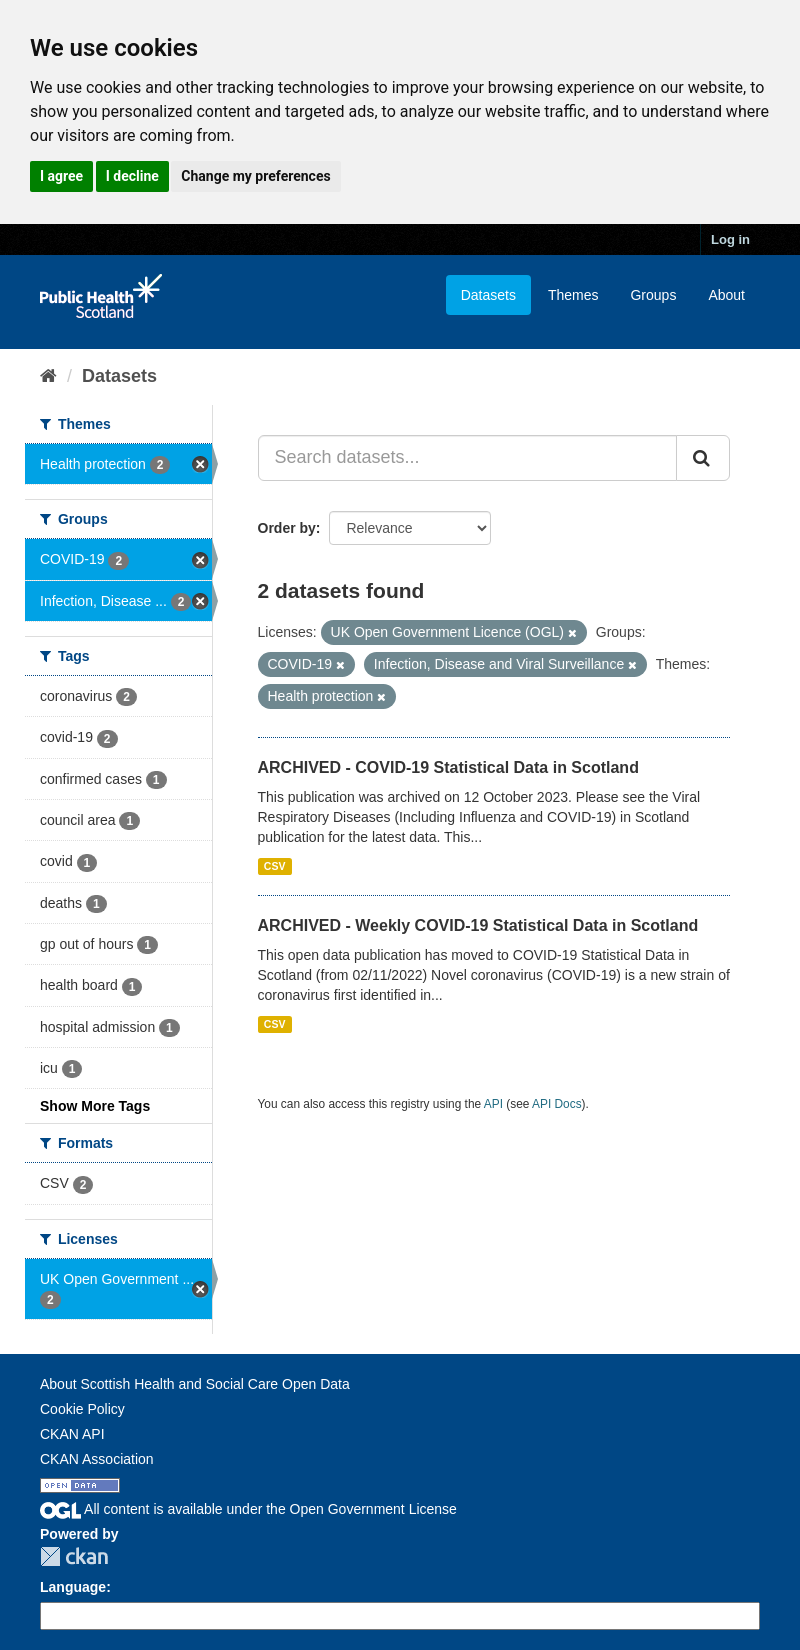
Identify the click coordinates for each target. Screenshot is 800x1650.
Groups (653, 295)
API (493, 1104)
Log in (730, 239)
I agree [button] (61, 176)
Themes (573, 295)
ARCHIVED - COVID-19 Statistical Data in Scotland (448, 767)
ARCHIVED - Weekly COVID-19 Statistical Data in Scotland (478, 925)
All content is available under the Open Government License (248, 1509)
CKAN (74, 1556)
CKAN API (72, 1434)
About (726, 295)
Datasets (488, 295)
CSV (275, 866)
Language (73, 1587)
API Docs (557, 1104)
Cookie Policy (82, 1409)
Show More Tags (95, 1106)
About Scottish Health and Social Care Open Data (195, 1384)
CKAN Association (97, 1459)
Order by (287, 528)
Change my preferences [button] (255, 176)
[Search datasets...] (468, 458)
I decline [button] (132, 176)
